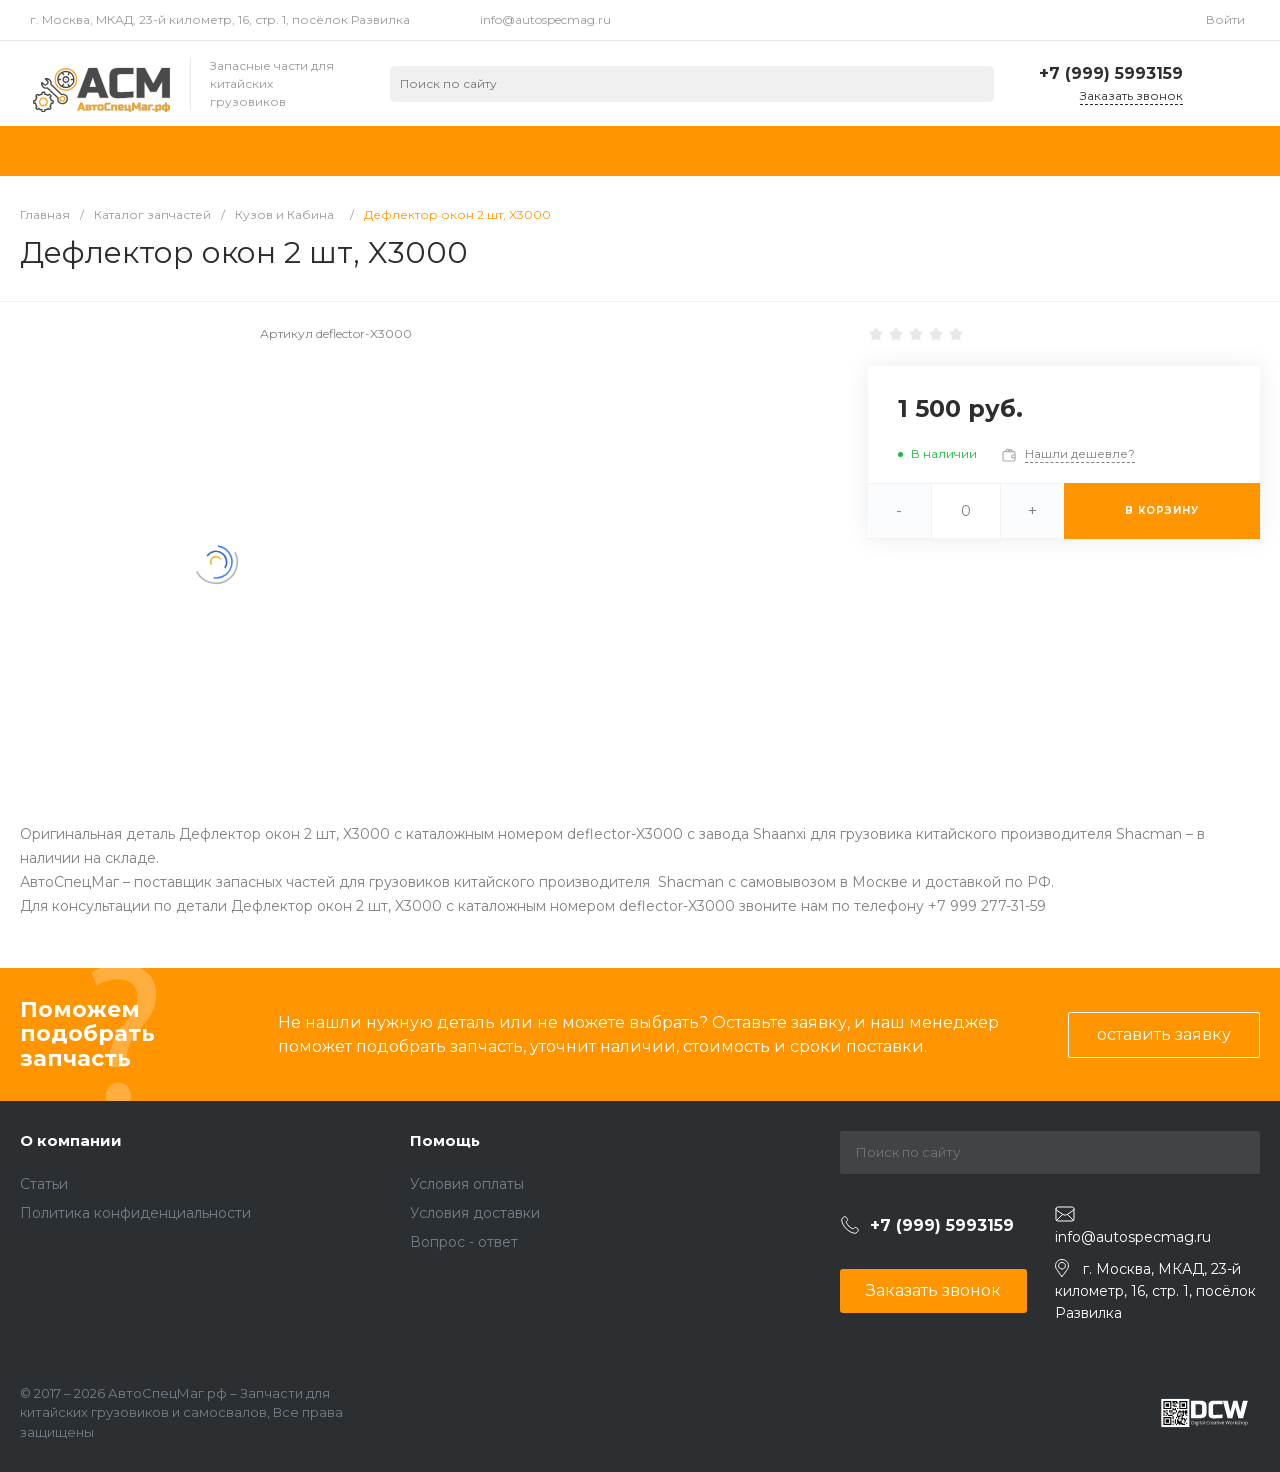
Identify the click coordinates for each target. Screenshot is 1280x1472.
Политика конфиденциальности (135, 1213)
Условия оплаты (467, 1184)
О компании (71, 1140)
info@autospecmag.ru (545, 19)
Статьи (44, 1184)
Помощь (445, 1140)
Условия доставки (475, 1213)
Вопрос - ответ (464, 1242)
